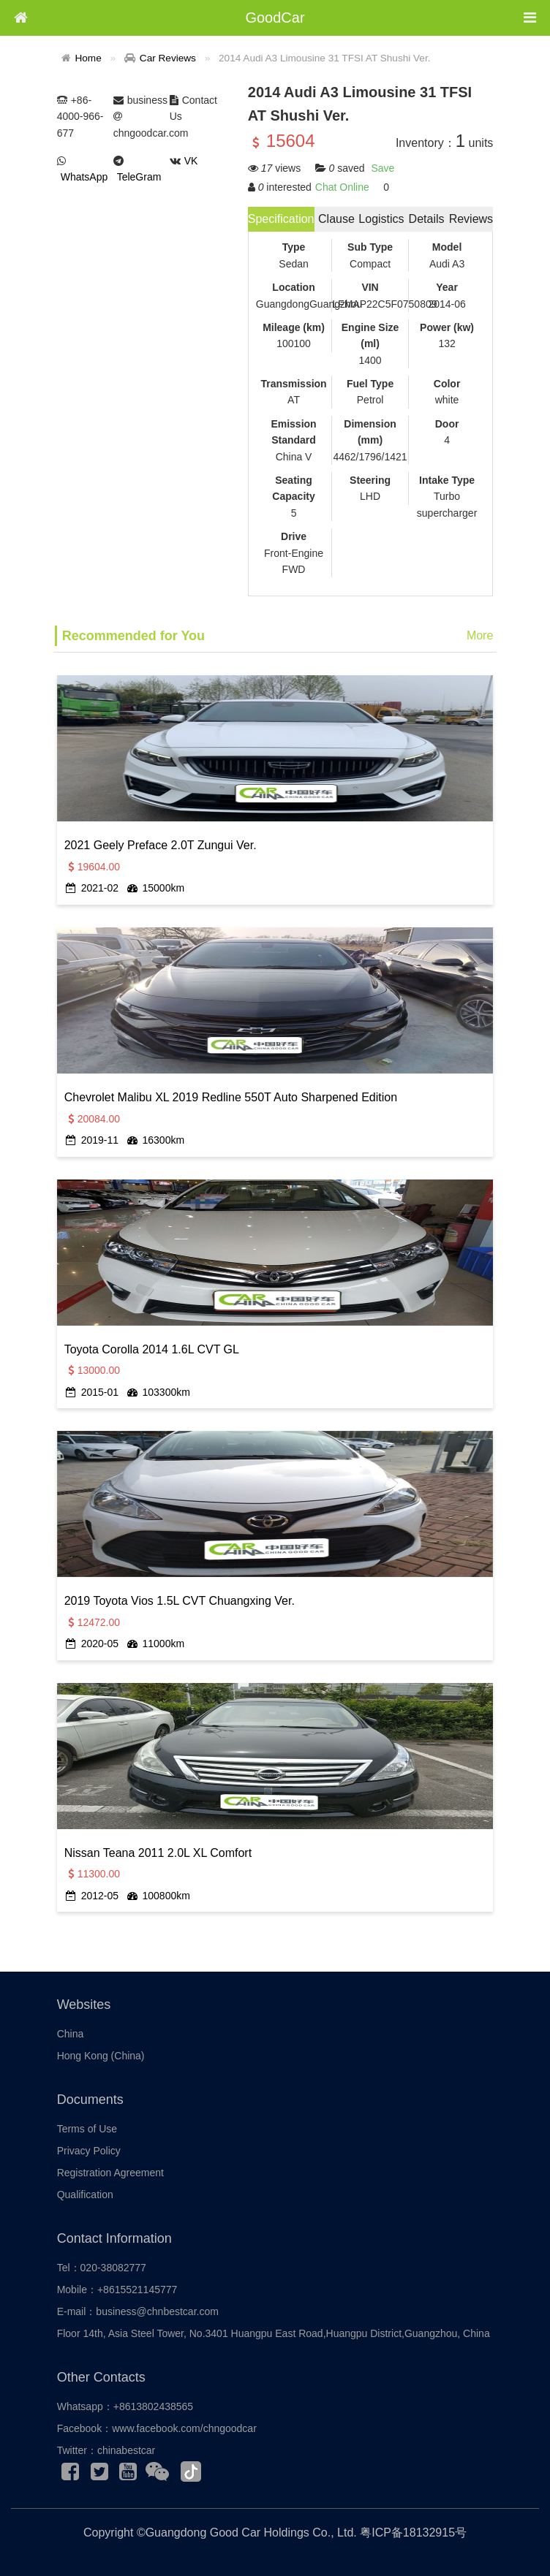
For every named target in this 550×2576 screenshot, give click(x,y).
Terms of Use (87, 2129)
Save (382, 168)
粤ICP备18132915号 (413, 2532)
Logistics (381, 219)
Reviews (471, 219)
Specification (281, 219)
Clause (336, 219)
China (70, 2034)
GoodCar (274, 18)
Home (88, 58)
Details (427, 219)
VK (191, 161)
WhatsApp (84, 177)
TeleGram (139, 177)
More (480, 635)
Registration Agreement (110, 2172)
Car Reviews (168, 58)
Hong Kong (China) (101, 2056)
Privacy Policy (89, 2151)
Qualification (85, 2194)
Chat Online (342, 187)
